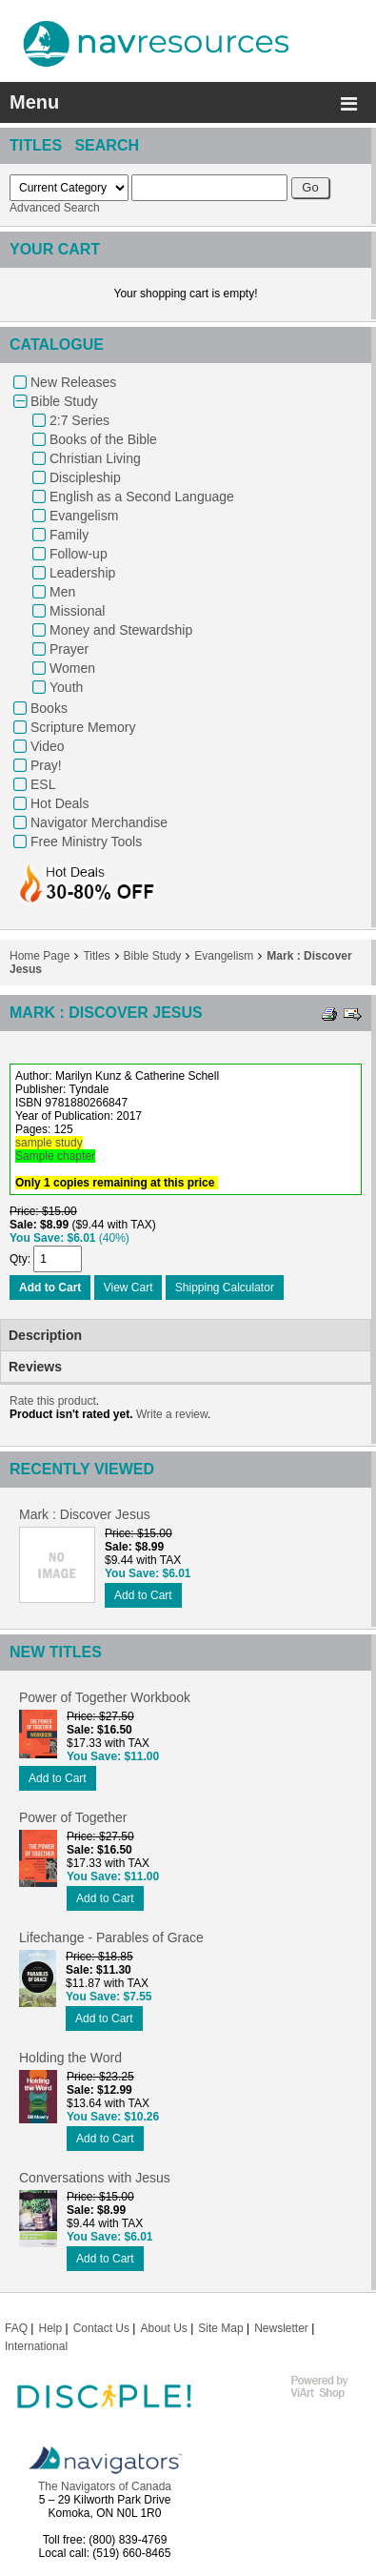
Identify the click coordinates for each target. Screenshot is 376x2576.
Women (72, 668)
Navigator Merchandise (99, 822)
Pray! (46, 765)
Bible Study (64, 401)
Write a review (172, 1414)
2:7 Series (79, 420)
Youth (66, 687)
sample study (49, 1142)
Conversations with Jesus (94, 2177)
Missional (77, 611)
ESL (42, 784)
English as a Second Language (141, 496)
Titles (96, 956)
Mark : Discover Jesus (84, 1514)
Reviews (35, 1366)
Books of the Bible (103, 439)
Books (49, 708)
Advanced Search (55, 207)
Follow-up (78, 553)
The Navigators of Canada (104, 2486)
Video (47, 746)
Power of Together (73, 1817)
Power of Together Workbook (104, 1697)
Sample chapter (55, 1156)
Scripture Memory (82, 727)
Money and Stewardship (120, 630)
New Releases (73, 382)
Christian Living (95, 458)
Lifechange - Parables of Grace (111, 1937)
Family (69, 534)
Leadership (82, 572)
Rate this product (53, 1401)
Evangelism (83, 515)
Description (45, 1335)
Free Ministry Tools (86, 841)
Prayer (69, 649)
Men (62, 591)
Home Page (39, 956)
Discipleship (85, 477)
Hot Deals (59, 803)
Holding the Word (70, 2057)
